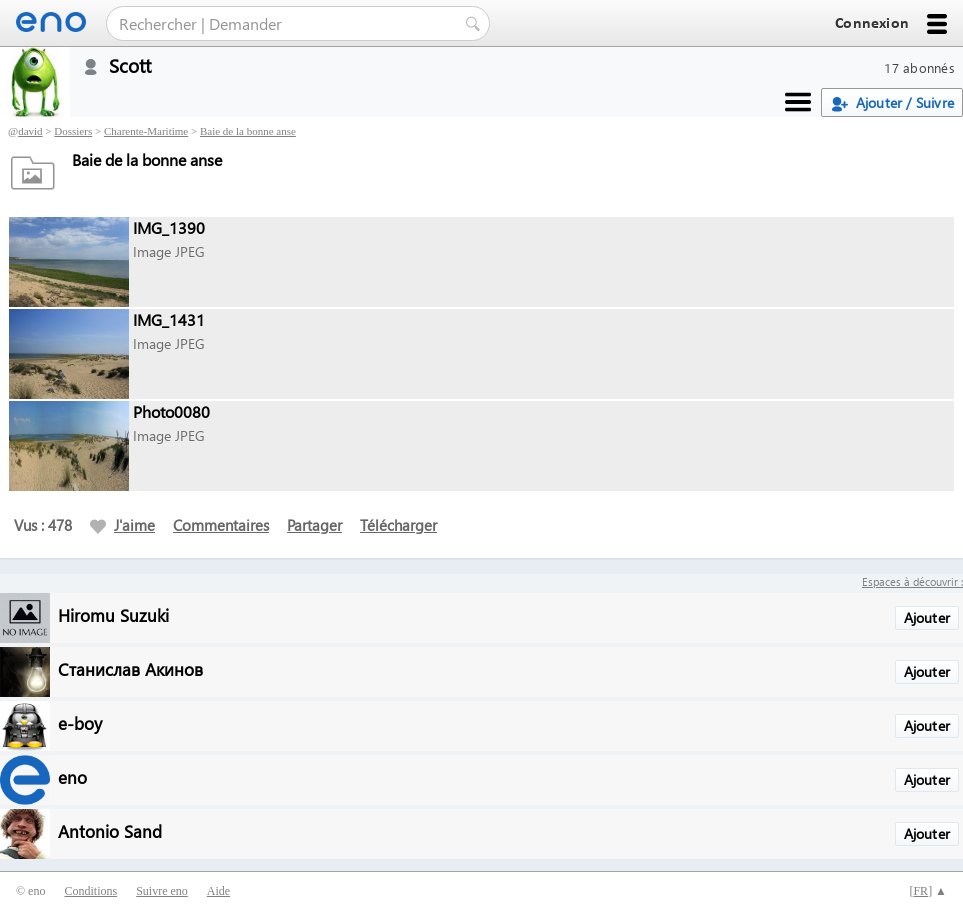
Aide (218, 891)
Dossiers (73, 131)
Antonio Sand (110, 830)
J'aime (122, 525)
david (30, 131)
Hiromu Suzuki (113, 614)
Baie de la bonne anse (248, 131)
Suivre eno (162, 891)
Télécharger (398, 525)
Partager (314, 525)
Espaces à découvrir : (912, 581)
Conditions (90, 891)
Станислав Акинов (130, 668)
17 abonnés (919, 67)
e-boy (80, 722)
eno (72, 776)
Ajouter (927, 617)
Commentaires (221, 525)
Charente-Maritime (146, 131)
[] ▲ (928, 891)
